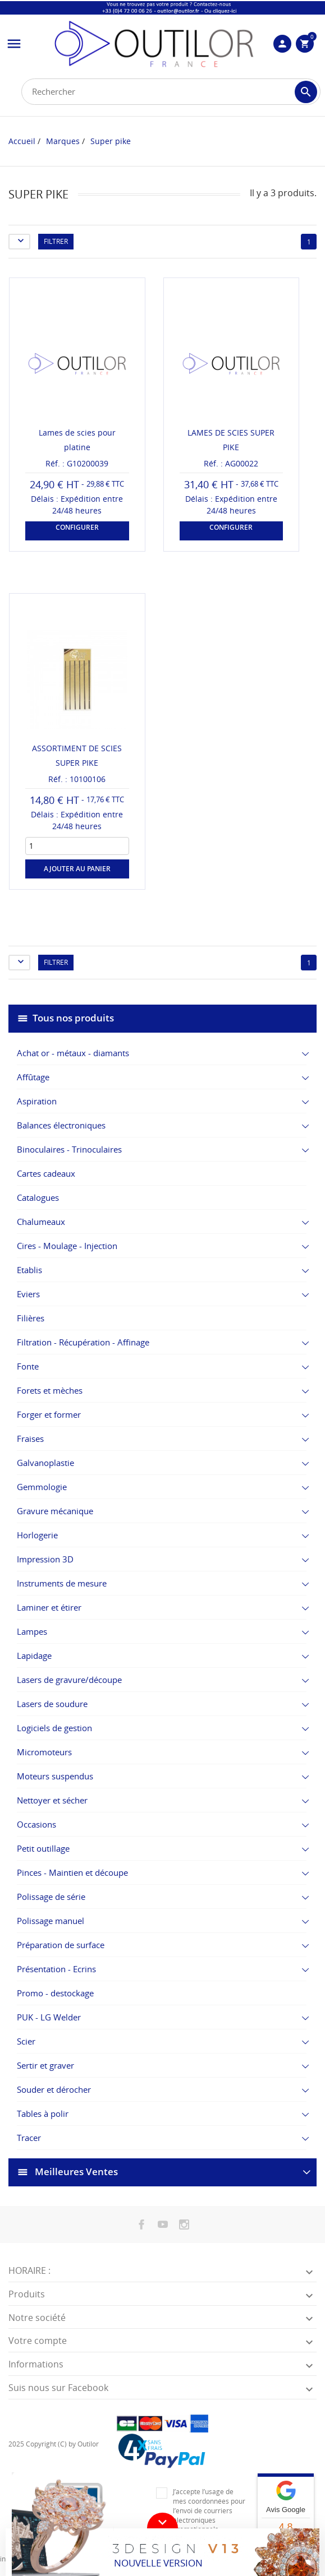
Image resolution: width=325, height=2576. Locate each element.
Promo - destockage (55, 1993)
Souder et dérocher (54, 2089)
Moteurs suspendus (55, 1776)
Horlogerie (37, 1535)
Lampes (32, 1631)
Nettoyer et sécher (52, 1800)
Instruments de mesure (62, 1583)
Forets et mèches (50, 1390)
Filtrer (56, 241)
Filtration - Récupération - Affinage (83, 1342)
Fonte (28, 1366)
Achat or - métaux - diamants (73, 1052)
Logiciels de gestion (54, 1727)
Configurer (77, 527)
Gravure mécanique (55, 1510)
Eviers (28, 1293)
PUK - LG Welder (49, 2017)
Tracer (29, 2137)
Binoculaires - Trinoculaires (69, 1149)
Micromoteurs (44, 1752)
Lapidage (34, 1655)
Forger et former (49, 1414)
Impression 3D (45, 1559)
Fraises (30, 1438)
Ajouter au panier (77, 868)
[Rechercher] (171, 91)
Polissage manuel (50, 1920)
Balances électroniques (61, 1125)
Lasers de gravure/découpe (69, 1679)
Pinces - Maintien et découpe (72, 1872)
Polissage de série (51, 1896)
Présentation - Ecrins (56, 1968)
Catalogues (38, 1197)
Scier (26, 2041)
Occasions (36, 1824)
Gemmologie (42, 1486)
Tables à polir (42, 2113)
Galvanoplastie (45, 1462)
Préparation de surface (60, 1944)
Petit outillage (43, 1848)
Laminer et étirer (49, 1607)
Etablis (29, 1269)
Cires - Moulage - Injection (67, 1245)
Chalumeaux (41, 1221)
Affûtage (33, 1077)
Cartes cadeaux (46, 1173)
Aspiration (37, 1101)
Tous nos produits (73, 1017)
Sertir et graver (45, 2065)
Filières (30, 1318)
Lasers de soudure (52, 1703)
